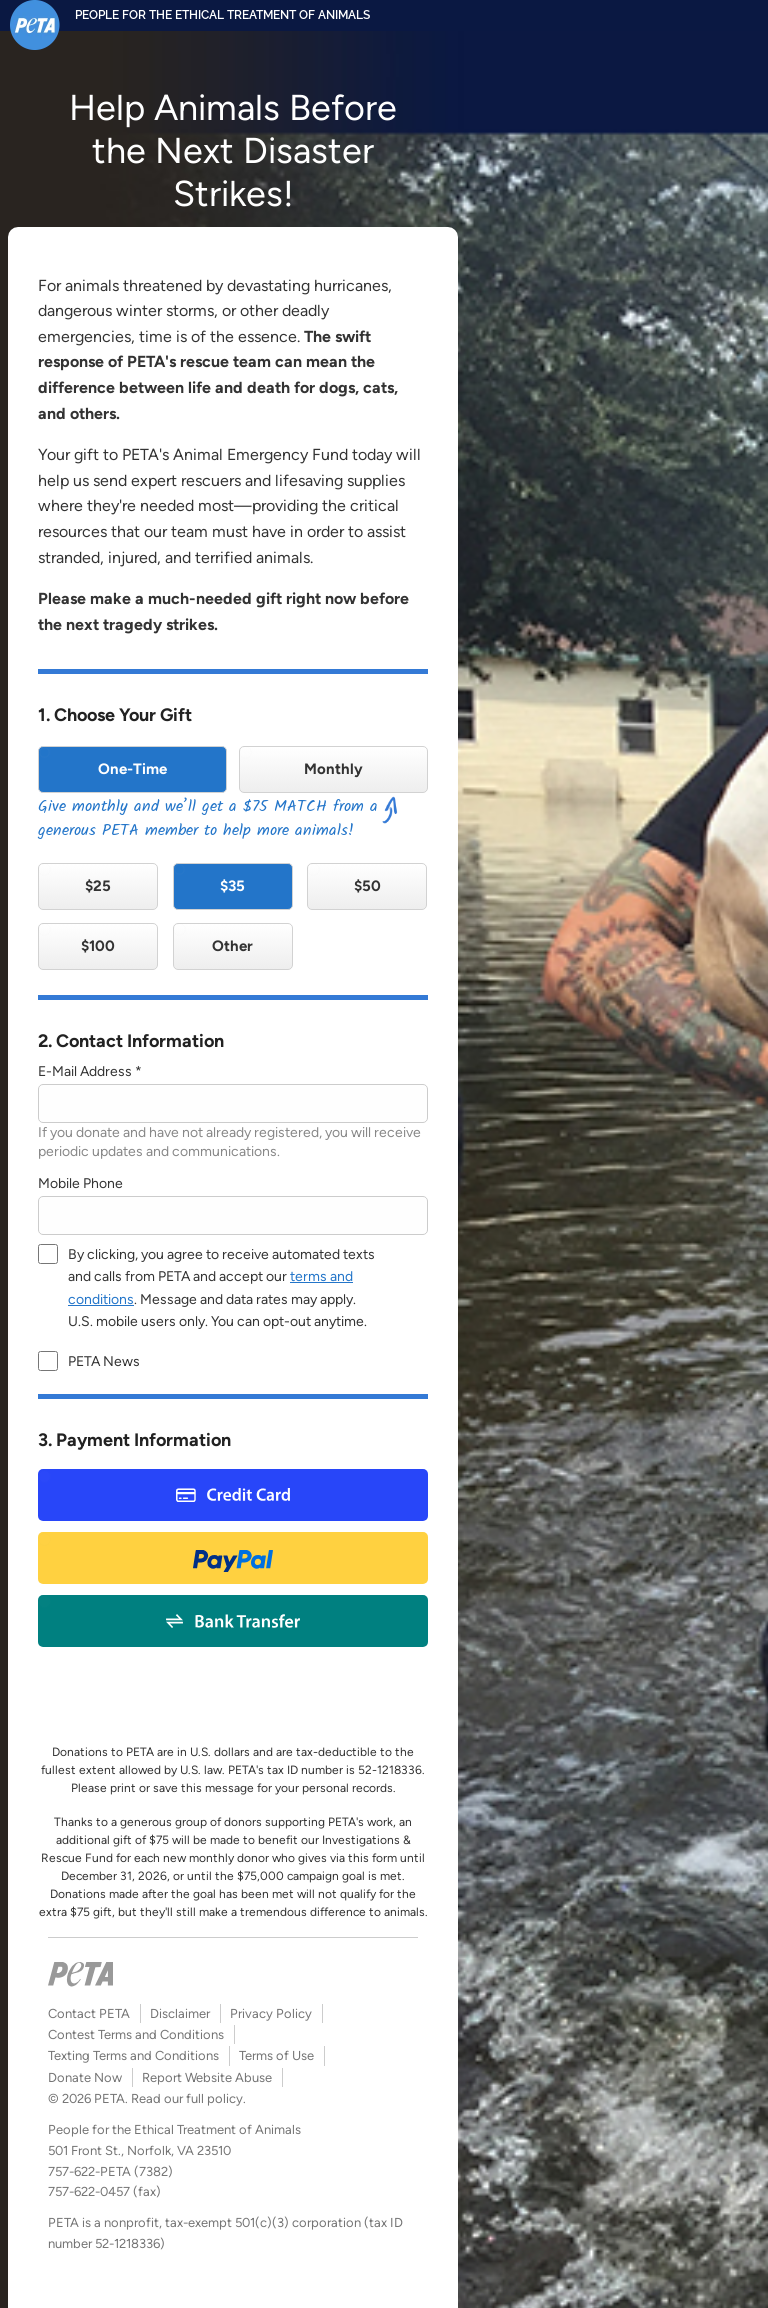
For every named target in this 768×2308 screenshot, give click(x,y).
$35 (232, 886)
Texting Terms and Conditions (133, 2055)
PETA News (104, 1361)
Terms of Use (276, 2055)
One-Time (132, 769)
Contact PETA (89, 2013)
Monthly (333, 769)
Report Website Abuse (207, 2077)
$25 (98, 886)
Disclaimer (180, 2013)
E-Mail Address (85, 1072)
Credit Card (233, 1494)
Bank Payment (233, 1620)
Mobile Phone (80, 1184)
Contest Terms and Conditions (136, 2034)
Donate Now (85, 2077)
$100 (98, 946)
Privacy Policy (271, 2013)
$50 (367, 886)
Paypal (233, 1557)
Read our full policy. (188, 2098)
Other (232, 946)
